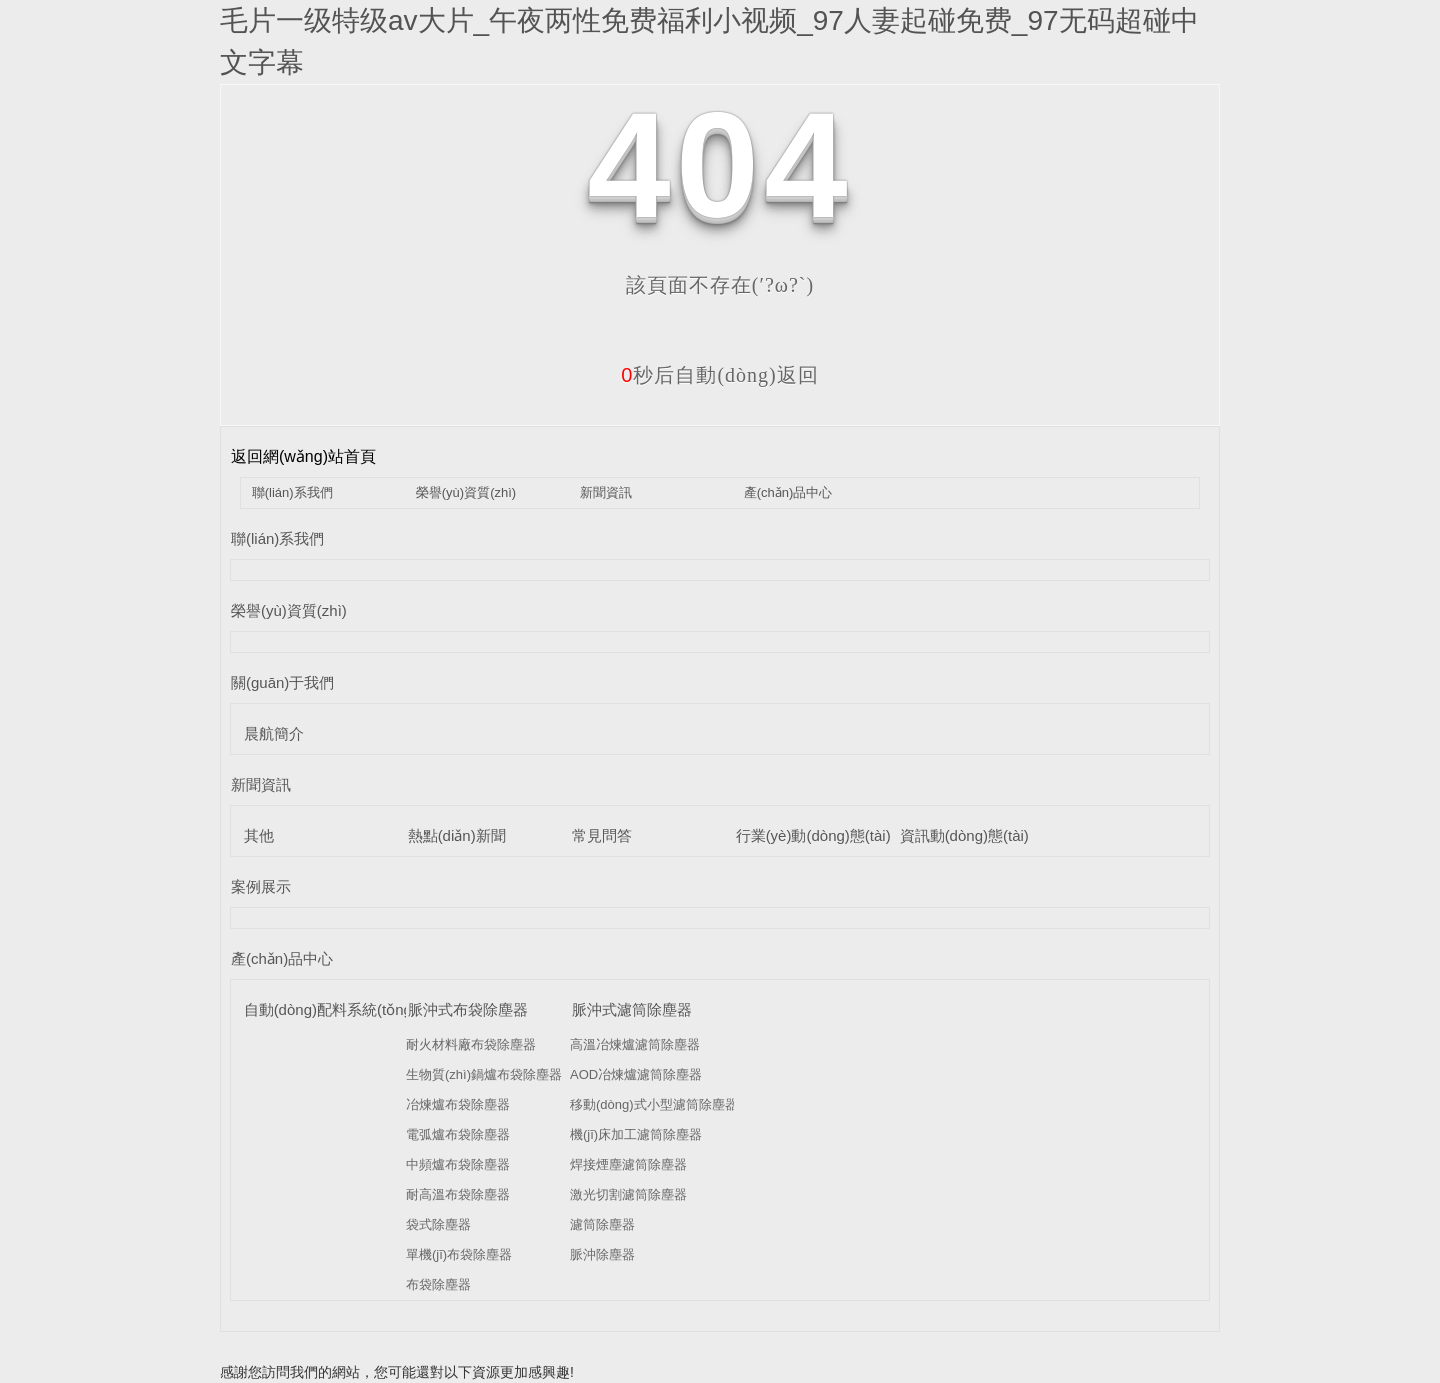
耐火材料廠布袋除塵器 (471, 1044)
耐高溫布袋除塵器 (458, 1194)
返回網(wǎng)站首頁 (303, 456)
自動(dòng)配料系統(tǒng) (330, 1009)
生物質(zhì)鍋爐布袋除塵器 (484, 1074)
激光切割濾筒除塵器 (628, 1194)
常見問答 (602, 835)
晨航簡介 (274, 733)
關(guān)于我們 (282, 682)
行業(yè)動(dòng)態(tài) (813, 835)
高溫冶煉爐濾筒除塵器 (635, 1044)
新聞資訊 (606, 492)
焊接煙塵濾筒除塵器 (628, 1164)
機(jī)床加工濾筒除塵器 (636, 1134)
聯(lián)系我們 (292, 492)
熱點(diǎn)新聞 (457, 835)
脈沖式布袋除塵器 (468, 1009)
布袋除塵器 (438, 1284)
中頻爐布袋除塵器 (458, 1164)
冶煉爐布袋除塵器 (458, 1104)
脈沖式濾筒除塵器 (632, 1009)
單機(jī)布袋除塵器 (459, 1254)
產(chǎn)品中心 (788, 492)
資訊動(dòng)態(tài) (964, 835)
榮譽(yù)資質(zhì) (466, 492)
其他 (259, 835)
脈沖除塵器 (602, 1254)
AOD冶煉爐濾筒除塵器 (636, 1074)
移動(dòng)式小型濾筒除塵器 (654, 1104)
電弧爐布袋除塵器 (458, 1134)
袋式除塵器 (438, 1224)
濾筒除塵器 (602, 1224)
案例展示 (261, 886)
